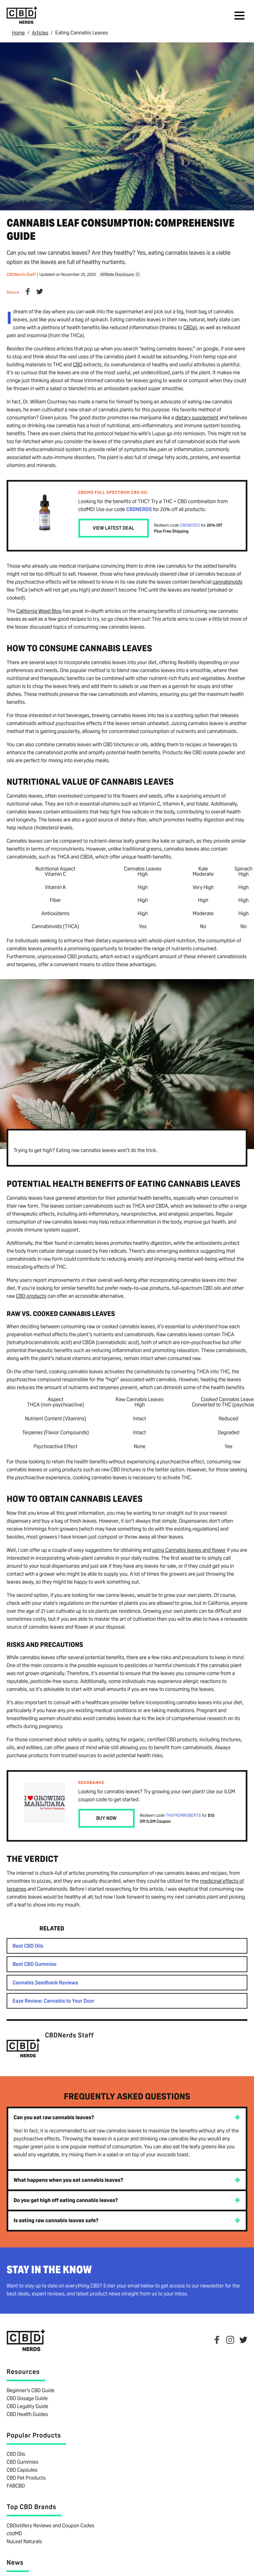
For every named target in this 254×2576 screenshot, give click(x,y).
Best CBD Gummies (35, 1964)
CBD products (31, 1295)
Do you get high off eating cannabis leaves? (66, 2199)
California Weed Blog (39, 610)
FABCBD (16, 2485)
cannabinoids (227, 581)
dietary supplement (196, 417)
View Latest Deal (113, 528)
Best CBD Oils (28, 1945)
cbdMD (14, 2533)
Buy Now (106, 1818)
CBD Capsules (22, 2469)
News (15, 2562)
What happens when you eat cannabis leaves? (68, 2179)
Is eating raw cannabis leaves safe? (56, 2220)
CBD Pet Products (26, 2477)
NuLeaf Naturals (24, 2541)
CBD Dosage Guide (27, 2397)
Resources (23, 2371)
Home (18, 32)
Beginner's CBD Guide (31, 2390)
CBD (77, 364)
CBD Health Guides (27, 2413)
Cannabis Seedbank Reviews (45, 1982)
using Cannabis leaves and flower (189, 1549)
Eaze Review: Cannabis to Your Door (54, 2000)
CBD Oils (16, 2453)
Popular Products (34, 2435)
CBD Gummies (22, 2461)
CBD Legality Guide (27, 2405)
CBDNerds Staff (21, 274)
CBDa (189, 327)
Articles (40, 32)
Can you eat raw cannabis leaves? (54, 2117)
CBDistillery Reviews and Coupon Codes (50, 2525)
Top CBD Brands (31, 2506)
